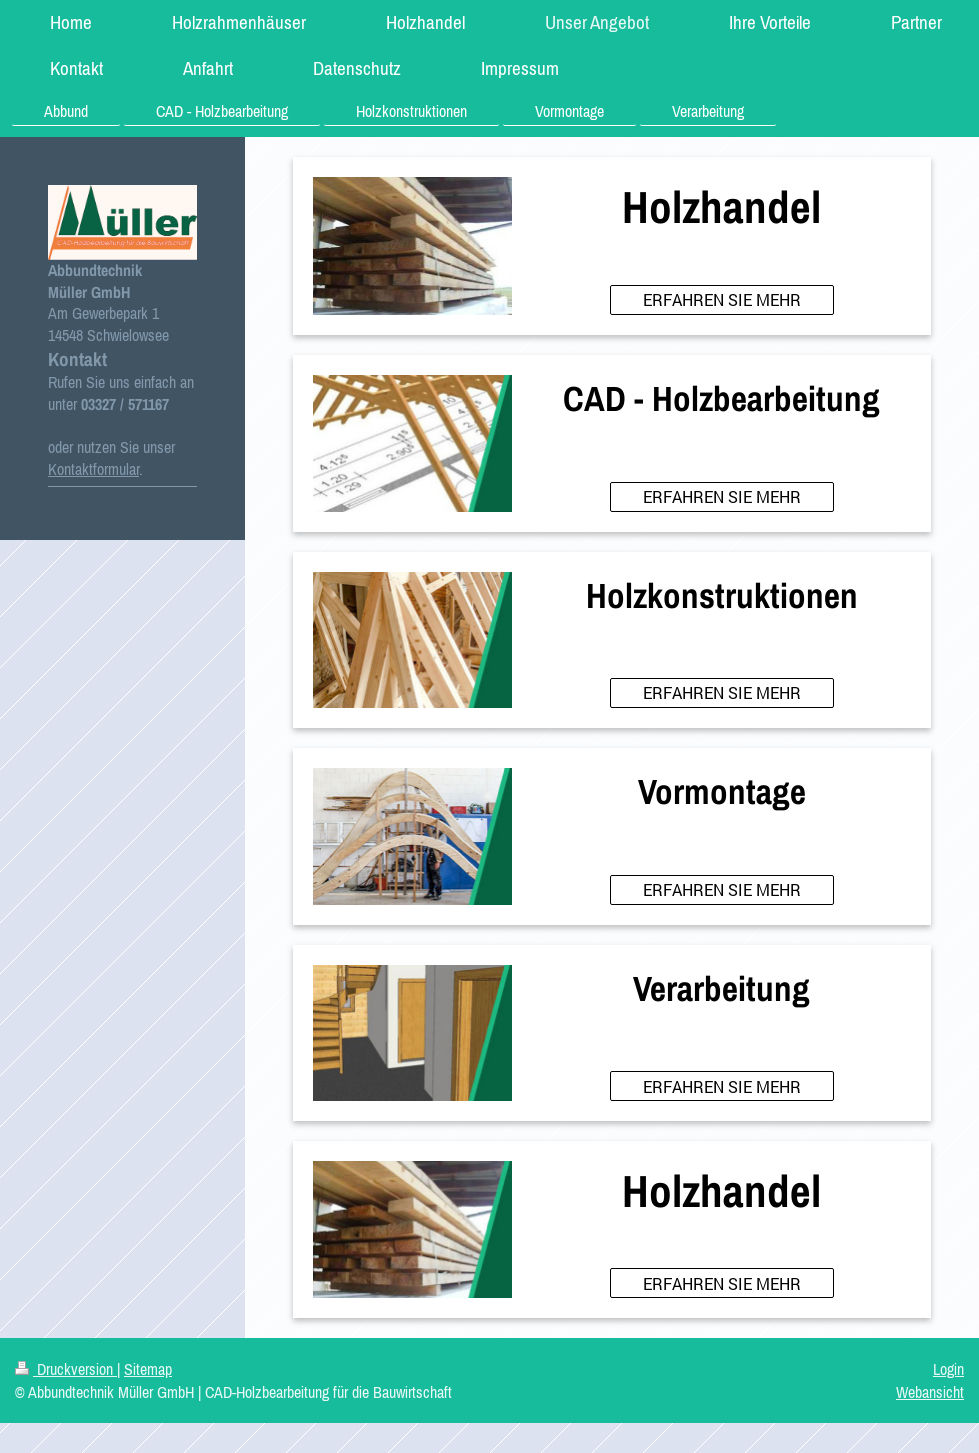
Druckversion (66, 1369)
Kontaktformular (93, 469)
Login (948, 1369)
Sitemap (148, 1369)
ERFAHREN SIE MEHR (722, 299)
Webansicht (930, 1392)
